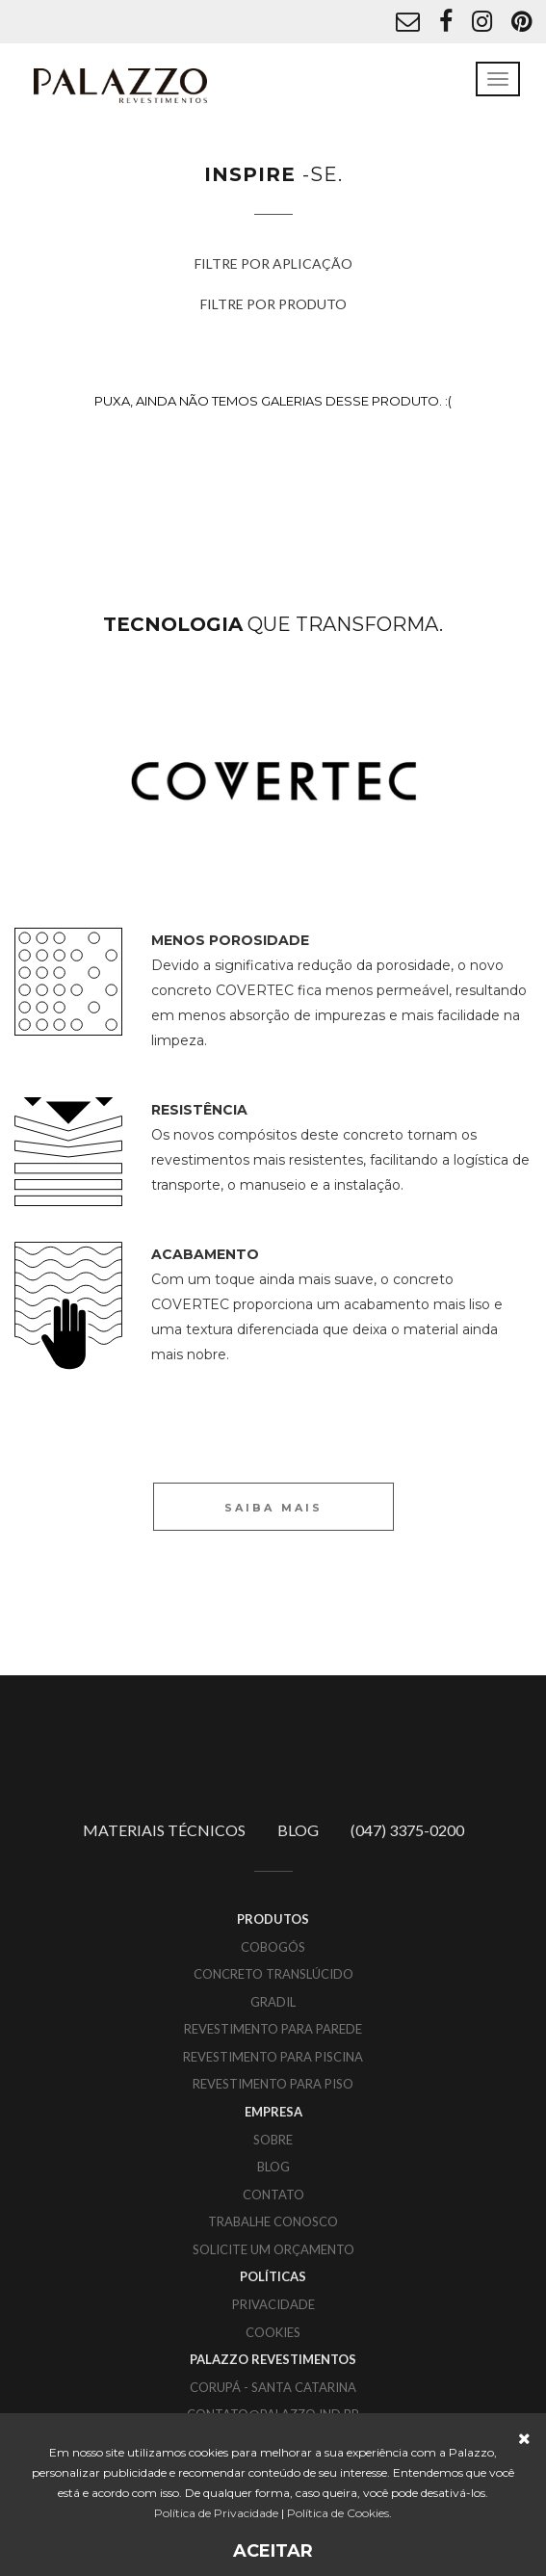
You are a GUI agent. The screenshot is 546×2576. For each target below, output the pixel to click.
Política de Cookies (338, 2513)
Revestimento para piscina (273, 2056)
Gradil (273, 2002)
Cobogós (273, 1947)
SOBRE (273, 2139)
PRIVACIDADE (273, 2304)
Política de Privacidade (216, 2513)
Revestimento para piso (273, 2083)
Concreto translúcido (273, 1974)
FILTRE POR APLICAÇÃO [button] (273, 263)
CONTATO (273, 2194)
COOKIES (273, 2332)
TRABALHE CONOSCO (273, 2221)
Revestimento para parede (273, 2029)
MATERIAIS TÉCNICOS (164, 1830)
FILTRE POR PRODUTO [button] (273, 304)
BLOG (298, 1830)
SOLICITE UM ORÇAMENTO (273, 2249)
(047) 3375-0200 (407, 1830)
